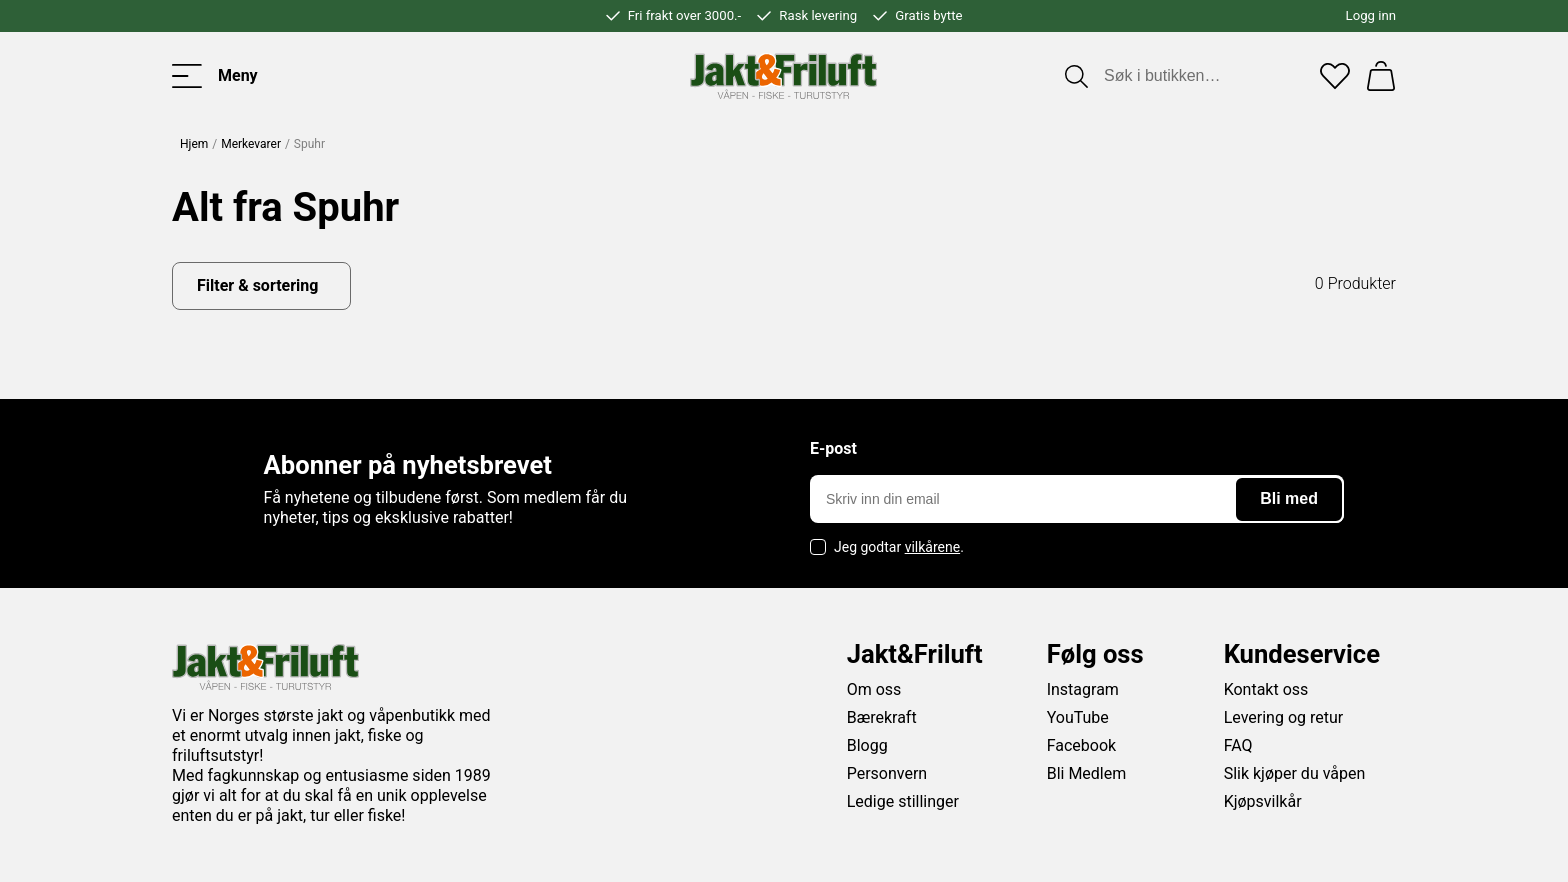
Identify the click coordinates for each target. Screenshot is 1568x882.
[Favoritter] (1335, 76)
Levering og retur (1284, 717)
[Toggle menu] (215, 76)
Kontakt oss (1266, 689)
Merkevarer (251, 144)
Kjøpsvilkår (1263, 801)
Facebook (1081, 745)
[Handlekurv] (1381, 76)
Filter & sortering (257, 285)
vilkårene (933, 547)
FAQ (1238, 745)
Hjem (194, 144)
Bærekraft (882, 717)
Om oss (874, 689)
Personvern (887, 773)
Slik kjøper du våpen (1295, 773)
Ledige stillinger (903, 801)
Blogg (867, 745)
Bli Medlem (1087, 773)
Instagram (1083, 689)
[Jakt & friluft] (783, 76)
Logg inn (1371, 15)
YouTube (1078, 717)
